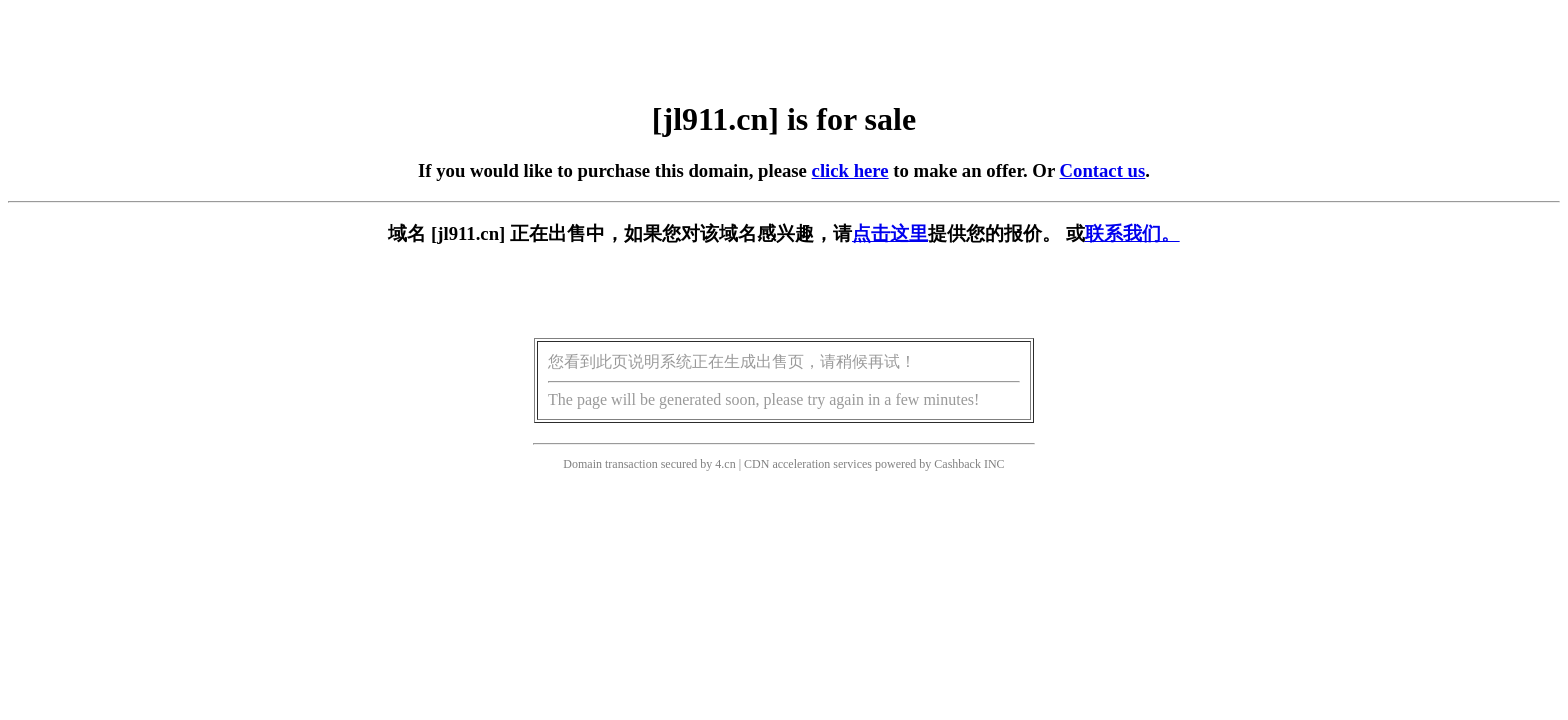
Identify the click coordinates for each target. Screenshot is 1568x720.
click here (850, 170)
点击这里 (890, 233)
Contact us (1103, 170)
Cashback (957, 464)
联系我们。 (1132, 233)
